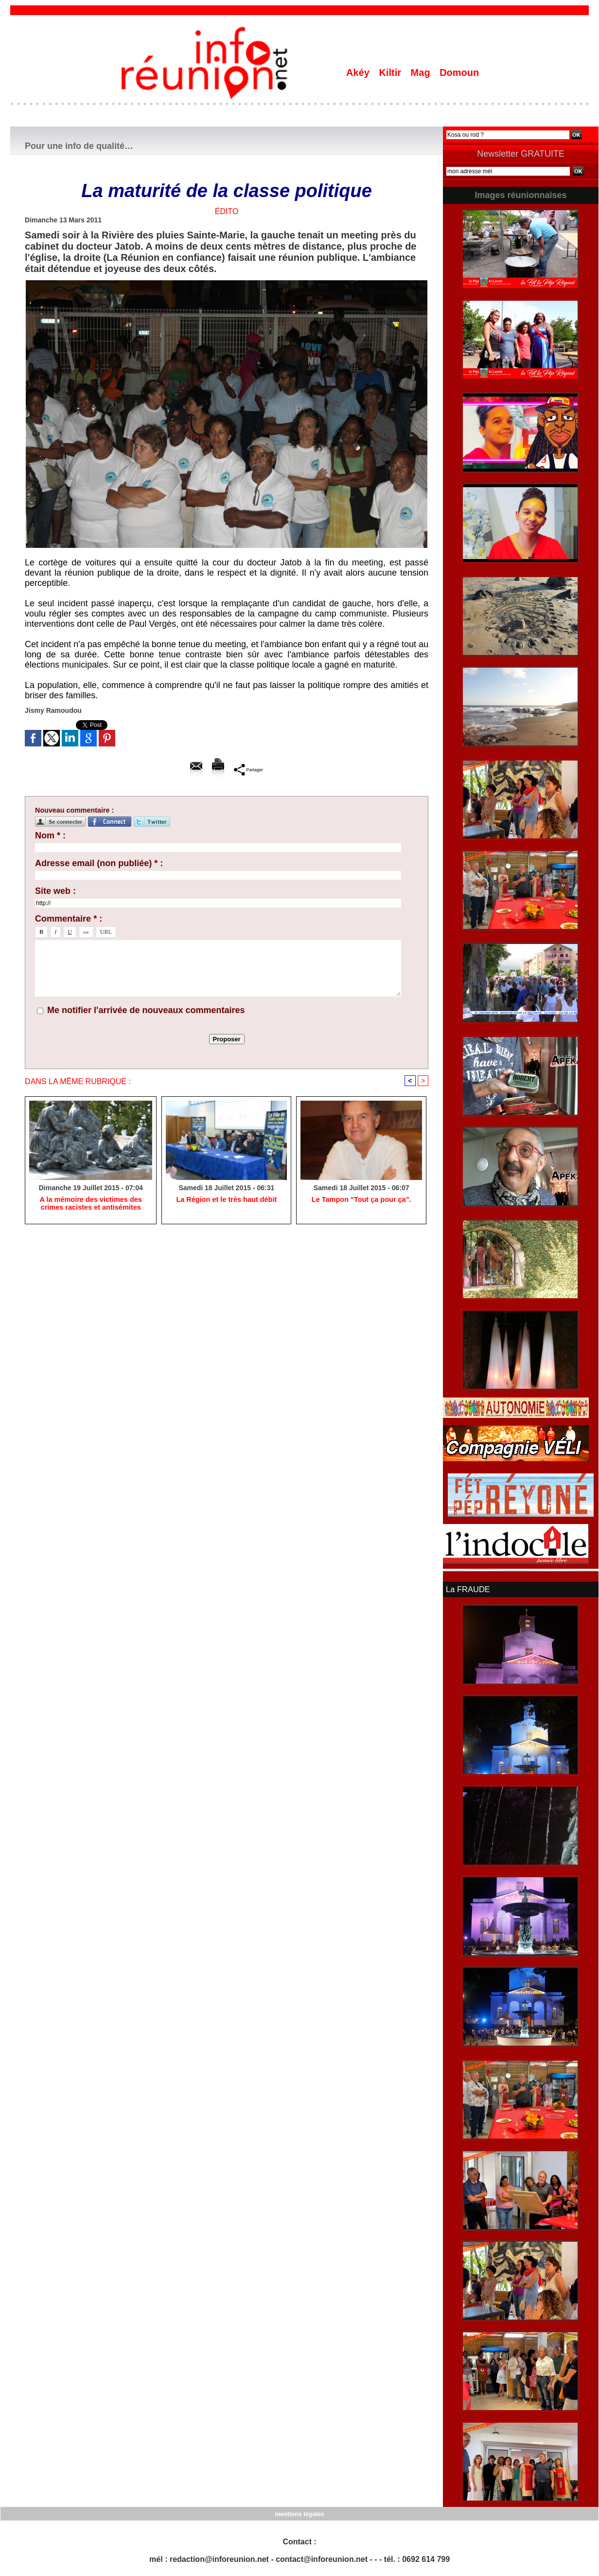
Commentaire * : (68, 919)
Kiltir (391, 72)
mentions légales (299, 2513)
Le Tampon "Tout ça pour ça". (361, 1200)
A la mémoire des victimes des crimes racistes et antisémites (90, 1204)
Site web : (55, 891)
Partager (248, 769)
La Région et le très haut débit (226, 1200)
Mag (422, 72)
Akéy (359, 72)
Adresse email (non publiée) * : (99, 863)
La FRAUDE (467, 1589)
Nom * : (50, 835)
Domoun (459, 72)
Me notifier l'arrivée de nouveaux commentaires (146, 1010)
